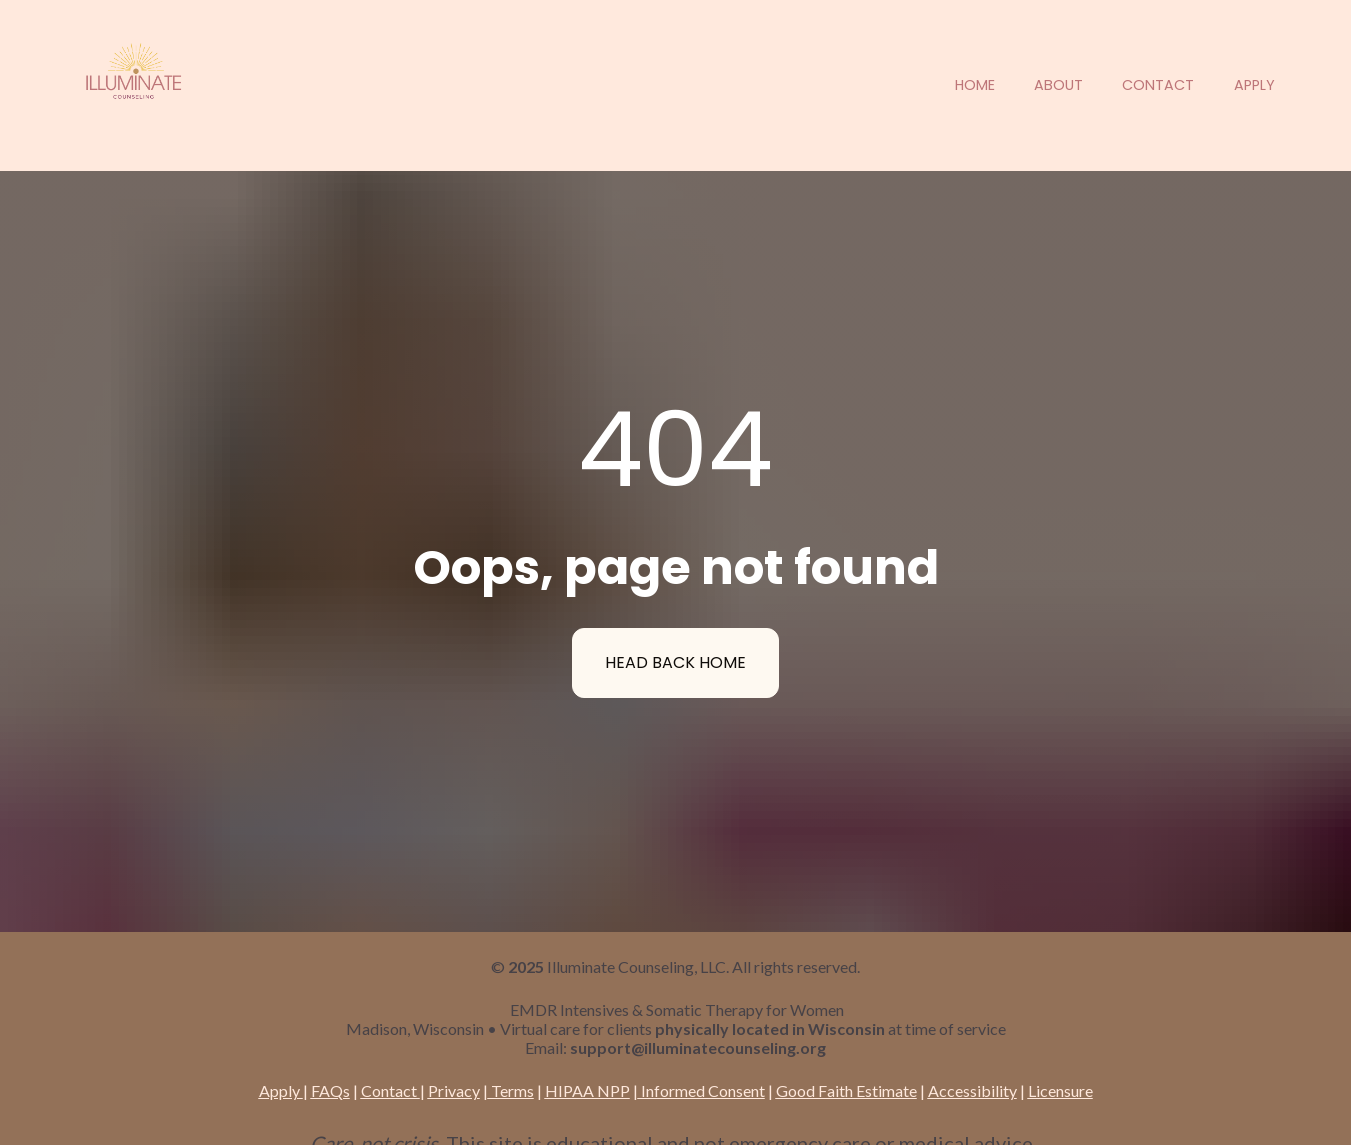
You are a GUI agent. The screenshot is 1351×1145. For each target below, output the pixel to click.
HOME (975, 85)
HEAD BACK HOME (675, 634)
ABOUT (1058, 85)
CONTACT (1158, 85)
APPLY (1254, 85)
